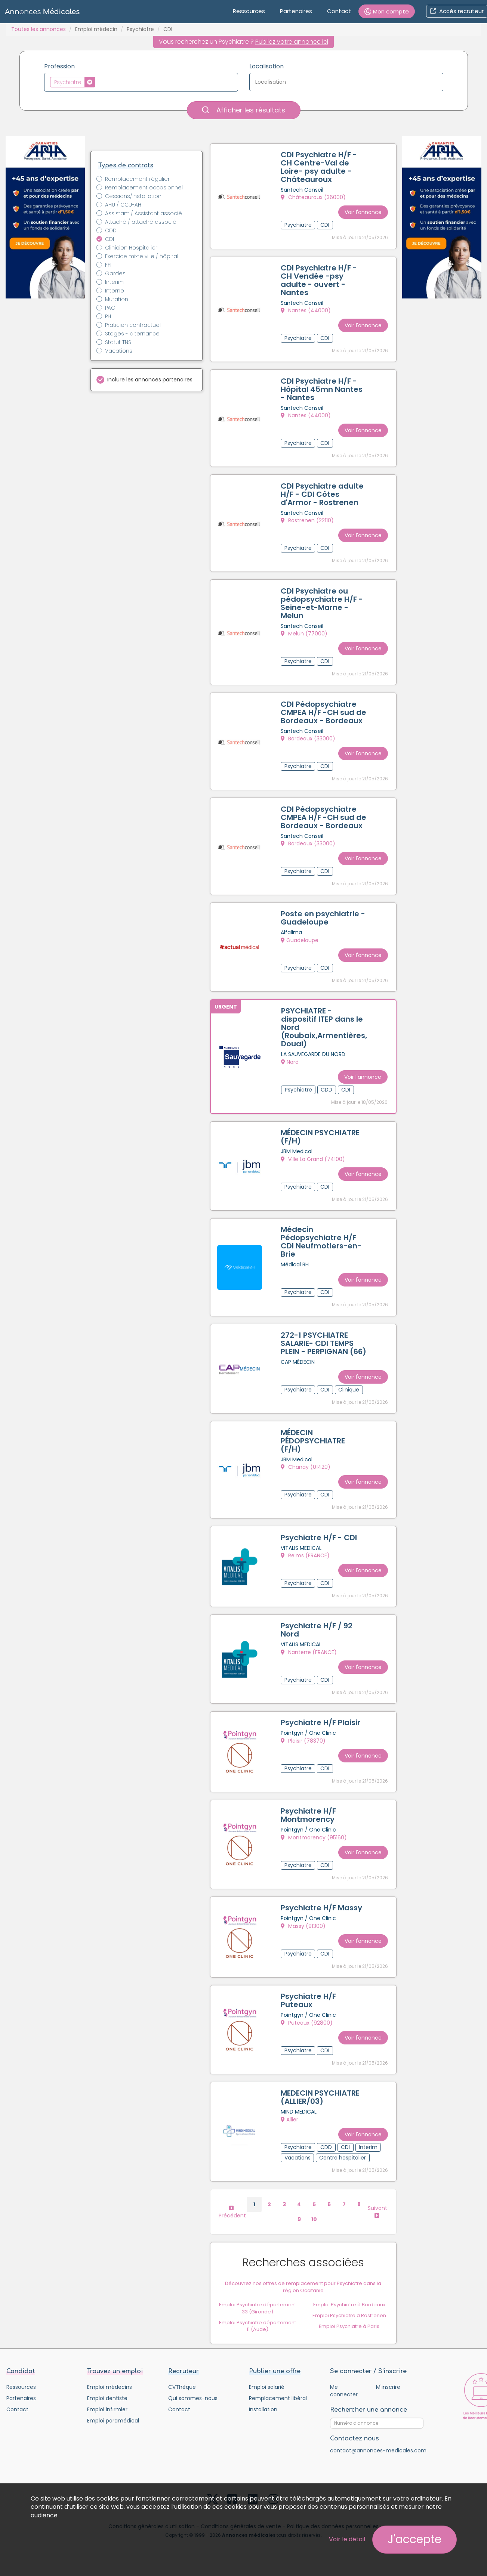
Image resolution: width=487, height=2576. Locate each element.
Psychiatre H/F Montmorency (309, 1810)
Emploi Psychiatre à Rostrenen (349, 2303)
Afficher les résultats (243, 110)
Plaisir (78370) (303, 1737)
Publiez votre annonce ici (291, 41)
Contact (339, 11)
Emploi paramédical (113, 2409)
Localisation (266, 66)
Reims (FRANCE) (305, 1556)
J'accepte (414, 2539)
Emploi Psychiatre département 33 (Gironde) (257, 2296)
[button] (386, 11)
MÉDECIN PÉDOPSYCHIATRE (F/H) (313, 1443)
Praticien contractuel (133, 325)
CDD (111, 230)
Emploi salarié (266, 2375)
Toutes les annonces (38, 29)
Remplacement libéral (278, 2386)
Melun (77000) (304, 627)
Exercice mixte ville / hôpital (141, 256)
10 (314, 2206)
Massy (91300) (303, 1919)
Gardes (115, 273)
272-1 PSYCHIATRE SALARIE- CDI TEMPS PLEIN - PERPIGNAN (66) (317, 1344)
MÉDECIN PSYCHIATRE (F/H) (320, 1137)
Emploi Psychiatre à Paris (348, 2314)
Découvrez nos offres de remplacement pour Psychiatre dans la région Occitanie (303, 2275)
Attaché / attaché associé (140, 222)
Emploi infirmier (107, 2398)
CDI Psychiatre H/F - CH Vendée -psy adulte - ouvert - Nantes (319, 279)
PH (108, 316)
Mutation (116, 299)
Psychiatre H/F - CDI (319, 1538)
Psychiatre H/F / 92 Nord (317, 1629)
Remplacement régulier (137, 179)
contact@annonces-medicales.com (378, 2439)
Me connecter (344, 2379)
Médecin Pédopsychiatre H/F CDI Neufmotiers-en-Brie (321, 1240)
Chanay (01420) (306, 1470)
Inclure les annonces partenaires (149, 379)
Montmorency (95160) (314, 1832)
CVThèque (182, 2375)
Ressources (249, 11)
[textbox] (99, 82)
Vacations (118, 350)
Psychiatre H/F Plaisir (321, 1720)
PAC (110, 308)
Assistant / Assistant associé (143, 213)
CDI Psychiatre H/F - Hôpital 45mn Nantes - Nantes (322, 385)
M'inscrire (388, 2375)
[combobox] (141, 82)
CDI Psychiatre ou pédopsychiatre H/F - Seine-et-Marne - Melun (322, 596)
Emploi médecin (96, 29)
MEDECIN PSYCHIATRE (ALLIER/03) (320, 2087)
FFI (108, 265)
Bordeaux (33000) (308, 738)
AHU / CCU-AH (123, 204)
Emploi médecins (109, 2375)
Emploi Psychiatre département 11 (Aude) (257, 2314)
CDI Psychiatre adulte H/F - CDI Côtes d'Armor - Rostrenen (322, 489)
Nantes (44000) (306, 309)
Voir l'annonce (362, 209)
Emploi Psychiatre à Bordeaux (349, 2292)
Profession (59, 66)
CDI (109, 239)
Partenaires (296, 11)
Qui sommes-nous (193, 2386)
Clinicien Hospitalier (131, 247)
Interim (114, 282)
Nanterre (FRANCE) (309, 1651)
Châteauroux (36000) (313, 198)
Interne (114, 290)
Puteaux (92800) (307, 2014)
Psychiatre (140, 29)
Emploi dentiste (107, 2386)
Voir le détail (347, 2539)
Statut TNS (118, 342)
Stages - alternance (132, 333)
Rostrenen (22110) (308, 515)
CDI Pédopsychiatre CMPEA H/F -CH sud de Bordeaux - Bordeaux (319, 707)
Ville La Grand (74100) (313, 1159)
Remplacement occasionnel (144, 187)
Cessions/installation (133, 196)
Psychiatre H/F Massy (322, 1901)
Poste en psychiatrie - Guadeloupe (323, 922)
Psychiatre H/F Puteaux (309, 1992)
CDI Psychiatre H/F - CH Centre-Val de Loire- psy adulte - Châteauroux (319, 167)
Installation (263, 2398)
